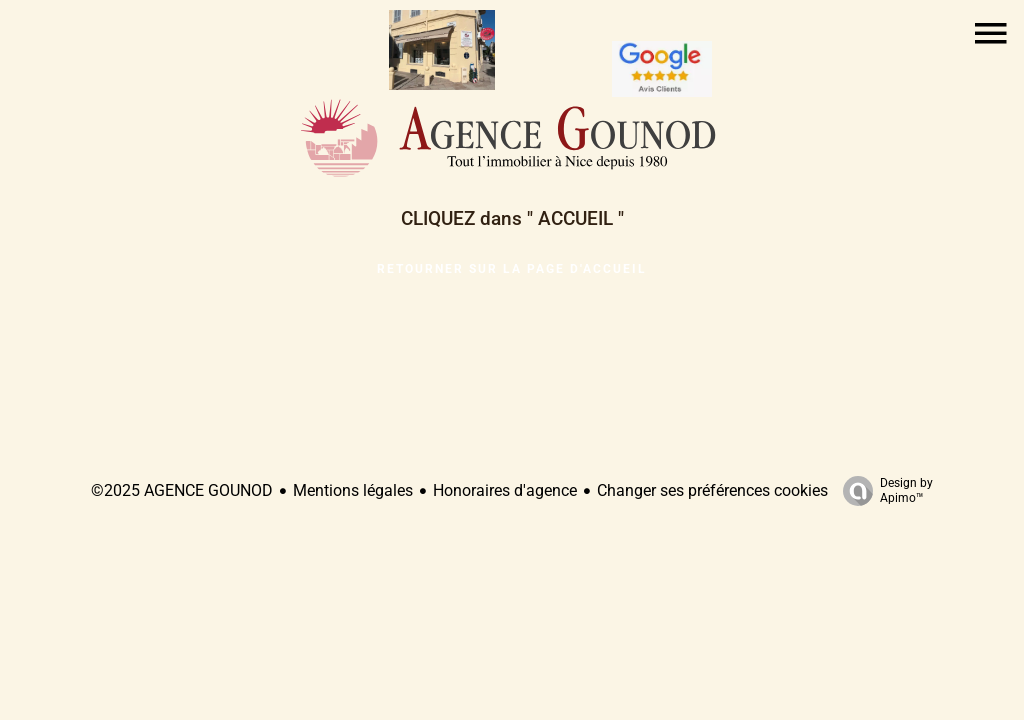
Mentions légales (353, 490)
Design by (883, 491)
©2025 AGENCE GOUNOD (182, 490)
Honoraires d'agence (505, 490)
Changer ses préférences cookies (712, 490)
